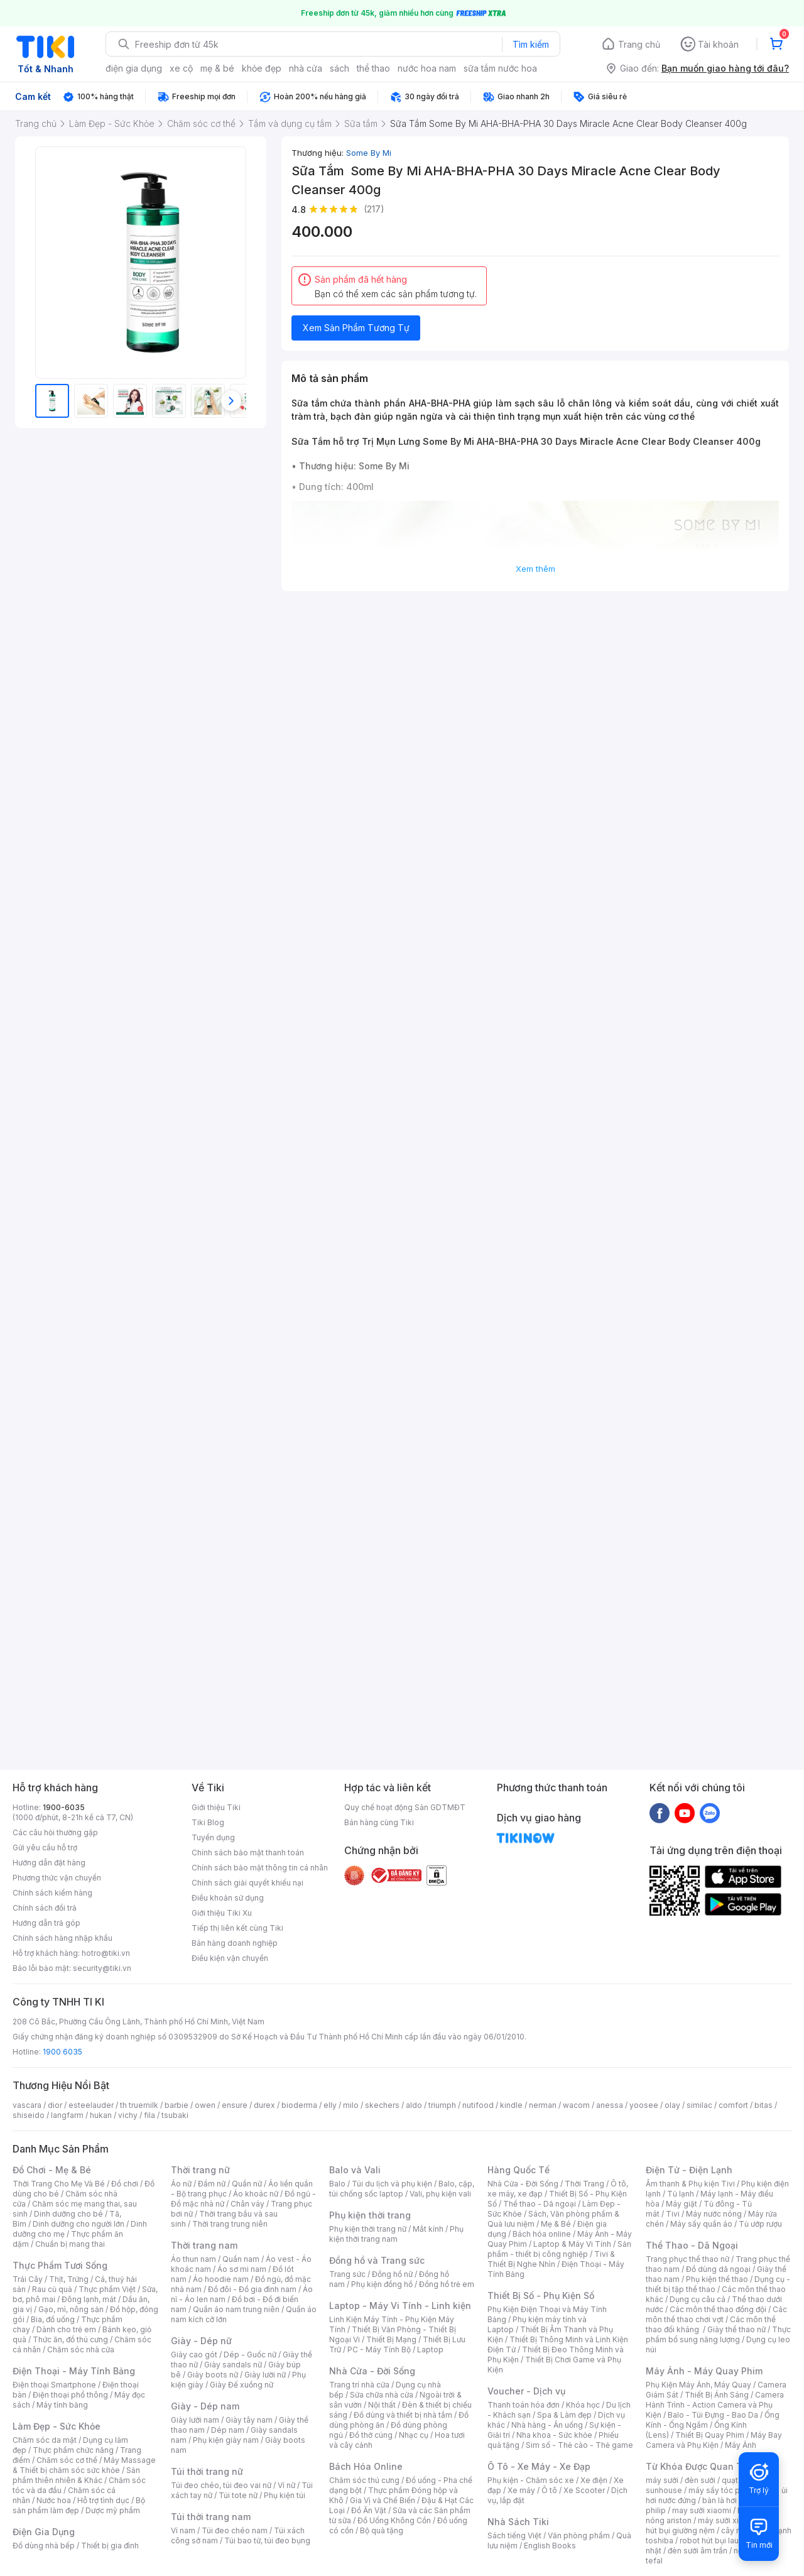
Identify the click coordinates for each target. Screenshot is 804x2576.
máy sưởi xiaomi (727, 2520)
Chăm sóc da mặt (45, 2440)
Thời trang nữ (200, 2169)
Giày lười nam (195, 2420)
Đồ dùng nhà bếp (44, 2545)
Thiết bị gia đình (110, 2545)
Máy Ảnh (740, 2445)
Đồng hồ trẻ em (446, 2284)
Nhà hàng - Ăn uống (547, 2425)
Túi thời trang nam (211, 2516)
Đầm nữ (211, 2183)
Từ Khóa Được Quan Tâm (700, 2466)
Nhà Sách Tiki (518, 2521)
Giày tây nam (249, 2420)
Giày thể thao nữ (736, 2329)
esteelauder (91, 2105)
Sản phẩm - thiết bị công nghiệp (559, 2249)
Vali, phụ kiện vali (440, 2193)
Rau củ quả (52, 2289)
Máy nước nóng (714, 2214)
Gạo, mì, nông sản (71, 2309)
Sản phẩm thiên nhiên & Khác (76, 2475)
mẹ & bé (217, 68)
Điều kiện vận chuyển (230, 1958)
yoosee (643, 2105)
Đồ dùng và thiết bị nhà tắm (403, 2415)
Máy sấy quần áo (701, 2224)
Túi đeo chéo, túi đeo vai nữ (221, 2485)
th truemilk (139, 2105)
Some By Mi (368, 153)
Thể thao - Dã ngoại (539, 2203)
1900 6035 (62, 2051)
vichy (128, 2115)
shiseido (29, 2115)
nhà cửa (305, 68)
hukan (101, 2115)
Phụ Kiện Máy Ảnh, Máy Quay (698, 2384)
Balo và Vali (355, 2169)
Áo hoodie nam (221, 2279)
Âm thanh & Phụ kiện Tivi (690, 2183)
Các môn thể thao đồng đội (718, 2309)
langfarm (67, 2115)
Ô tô (549, 2490)
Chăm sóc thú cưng (364, 2480)
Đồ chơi (124, 2183)
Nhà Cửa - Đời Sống (372, 2371)
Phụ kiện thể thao (717, 2279)
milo (351, 2105)
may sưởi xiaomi (701, 2510)
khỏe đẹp (261, 68)
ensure (234, 2105)
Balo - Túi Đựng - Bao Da (713, 2415)
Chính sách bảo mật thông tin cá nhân (260, 1867)
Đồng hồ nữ (392, 2274)
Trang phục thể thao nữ (687, 2259)
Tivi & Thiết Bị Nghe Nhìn (551, 2259)
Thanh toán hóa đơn (523, 2405)
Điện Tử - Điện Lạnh (689, 2169)
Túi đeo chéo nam (235, 2530)
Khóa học (583, 2405)
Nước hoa (53, 2500)
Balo (337, 2183)
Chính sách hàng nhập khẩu (62, 1938)
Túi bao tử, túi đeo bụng (267, 2540)
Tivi (673, 2214)
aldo (414, 2105)
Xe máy (521, 2490)
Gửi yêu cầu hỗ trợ (45, 1847)
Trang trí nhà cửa (359, 2384)
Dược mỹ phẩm (112, 2510)
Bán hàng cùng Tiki (379, 1822)
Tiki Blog (208, 1822)
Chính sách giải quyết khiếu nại (247, 1882)
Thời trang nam (204, 2245)
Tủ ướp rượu (760, 2224)
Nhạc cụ (413, 2435)
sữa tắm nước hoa (500, 68)
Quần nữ (247, 2183)
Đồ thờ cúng (371, 2435)
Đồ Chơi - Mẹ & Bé (52, 2169)
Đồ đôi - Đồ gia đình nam (252, 2289)
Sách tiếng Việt (514, 2535)
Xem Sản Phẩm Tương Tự (356, 327)
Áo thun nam (193, 2259)
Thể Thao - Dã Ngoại (692, 2245)
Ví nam (183, 2530)
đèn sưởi (700, 2480)
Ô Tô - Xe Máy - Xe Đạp (538, 2466)
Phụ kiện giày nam (226, 2440)
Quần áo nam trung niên (236, 2309)
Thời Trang (584, 2183)
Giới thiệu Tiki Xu (222, 1913)
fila (149, 2115)
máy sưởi (662, 2480)
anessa (609, 2105)
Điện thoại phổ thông (70, 2394)
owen (205, 2105)
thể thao (373, 68)
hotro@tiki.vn (106, 1953)
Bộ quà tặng (381, 2530)
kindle (511, 2105)
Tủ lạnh (680, 2193)
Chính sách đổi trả (45, 1908)
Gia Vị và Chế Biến (382, 2500)
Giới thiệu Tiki (216, 1807)
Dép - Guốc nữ (250, 2354)
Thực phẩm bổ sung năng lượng (718, 2334)
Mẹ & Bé (556, 2224)
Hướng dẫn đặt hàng (49, 1862)
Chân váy (247, 2203)
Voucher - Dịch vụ (526, 2391)
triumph (442, 2105)
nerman (543, 2105)
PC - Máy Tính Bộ (379, 2349)
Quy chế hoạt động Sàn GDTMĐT (404, 1807)
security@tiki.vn (102, 1968)
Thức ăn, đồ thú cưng (70, 2339)
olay (672, 2105)
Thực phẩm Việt (107, 2289)
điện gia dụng (134, 68)
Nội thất (382, 2405)
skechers (382, 2105)
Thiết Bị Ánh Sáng (717, 2394)
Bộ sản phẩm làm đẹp (79, 2505)
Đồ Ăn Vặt (368, 2510)
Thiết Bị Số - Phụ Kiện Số (540, 2295)
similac (699, 2105)
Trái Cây (28, 2279)
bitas (763, 2105)
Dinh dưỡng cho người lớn (78, 2224)
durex (264, 2105)
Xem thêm (535, 569)
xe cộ (181, 68)
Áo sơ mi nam (241, 2269)
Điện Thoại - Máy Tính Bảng (74, 2371)
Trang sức (347, 2274)
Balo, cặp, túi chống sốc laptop (401, 2188)
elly (330, 2105)
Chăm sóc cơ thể (66, 2460)
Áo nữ (181, 2183)
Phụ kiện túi (284, 2495)
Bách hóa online (542, 2234)
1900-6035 (64, 1807)
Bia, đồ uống (53, 2319)
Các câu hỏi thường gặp (55, 1832)
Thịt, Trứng (69, 2279)
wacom (576, 2105)
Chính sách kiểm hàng (52, 1892)
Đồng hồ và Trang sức (377, 2260)
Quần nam (240, 2259)
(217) (374, 209)
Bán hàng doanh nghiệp (235, 1943)
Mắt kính (428, 2229)
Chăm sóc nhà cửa (80, 2349)
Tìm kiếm (531, 44)
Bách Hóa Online (366, 2466)
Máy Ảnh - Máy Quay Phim (704, 2371)
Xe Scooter (584, 2490)
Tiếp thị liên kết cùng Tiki (237, 1928)
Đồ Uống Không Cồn (394, 2520)
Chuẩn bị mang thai (70, 2244)
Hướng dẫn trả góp (46, 1923)
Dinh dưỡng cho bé (68, 2214)
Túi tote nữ (238, 2495)
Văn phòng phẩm (579, 2535)
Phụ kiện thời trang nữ (367, 2229)
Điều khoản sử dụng (228, 1897)
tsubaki (174, 2115)
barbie (176, 2105)
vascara (27, 2105)
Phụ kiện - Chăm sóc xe (530, 2480)
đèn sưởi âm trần (697, 2550)
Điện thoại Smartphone (54, 2384)
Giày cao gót (194, 2354)
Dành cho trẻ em (66, 2329)
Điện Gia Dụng (44, 2531)
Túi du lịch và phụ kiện (392, 2183)
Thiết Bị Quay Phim (709, 2435)
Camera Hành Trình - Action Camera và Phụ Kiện (715, 2405)
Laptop (430, 2349)
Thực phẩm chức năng (73, 2450)
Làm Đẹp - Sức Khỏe (56, 2426)
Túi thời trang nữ (207, 2471)
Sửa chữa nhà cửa (381, 2394)
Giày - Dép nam (205, 2406)
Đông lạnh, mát (89, 2299)
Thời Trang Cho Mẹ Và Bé (59, 2183)
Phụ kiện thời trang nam (396, 2234)
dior (55, 2105)
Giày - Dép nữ (201, 2340)
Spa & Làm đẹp (564, 2415)
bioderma (299, 2105)
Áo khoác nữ (255, 2193)
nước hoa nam (427, 68)
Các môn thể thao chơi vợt (716, 2314)
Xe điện (593, 2480)
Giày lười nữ (265, 2374)
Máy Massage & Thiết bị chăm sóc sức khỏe (84, 2465)
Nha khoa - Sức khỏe (554, 2435)
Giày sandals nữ (233, 2364)
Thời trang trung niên (230, 2224)
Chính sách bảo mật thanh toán (248, 1852)
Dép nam (227, 2430)
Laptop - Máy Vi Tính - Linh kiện (400, 2305)
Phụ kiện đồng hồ (382, 2284)
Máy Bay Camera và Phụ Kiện (714, 2440)
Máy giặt (681, 2203)
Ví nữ (286, 2485)
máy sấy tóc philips (723, 2490)
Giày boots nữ (212, 2374)
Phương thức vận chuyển (57, 1877)
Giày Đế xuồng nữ (241, 2384)
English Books (550, 2545)
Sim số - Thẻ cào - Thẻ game (579, 2445)
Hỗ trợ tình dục (103, 2500)
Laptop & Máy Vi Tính (572, 2244)
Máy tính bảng (62, 2405)
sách (339, 68)
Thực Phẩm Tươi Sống (60, 2265)
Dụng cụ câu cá (697, 2299)
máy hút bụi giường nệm (712, 2525)
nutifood (478, 2105)
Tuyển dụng (213, 1837)
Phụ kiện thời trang (370, 2215)
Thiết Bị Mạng (391, 2339)
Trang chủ (639, 44)
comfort (733, 2105)
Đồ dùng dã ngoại (718, 2269)
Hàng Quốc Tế (518, 2169)
